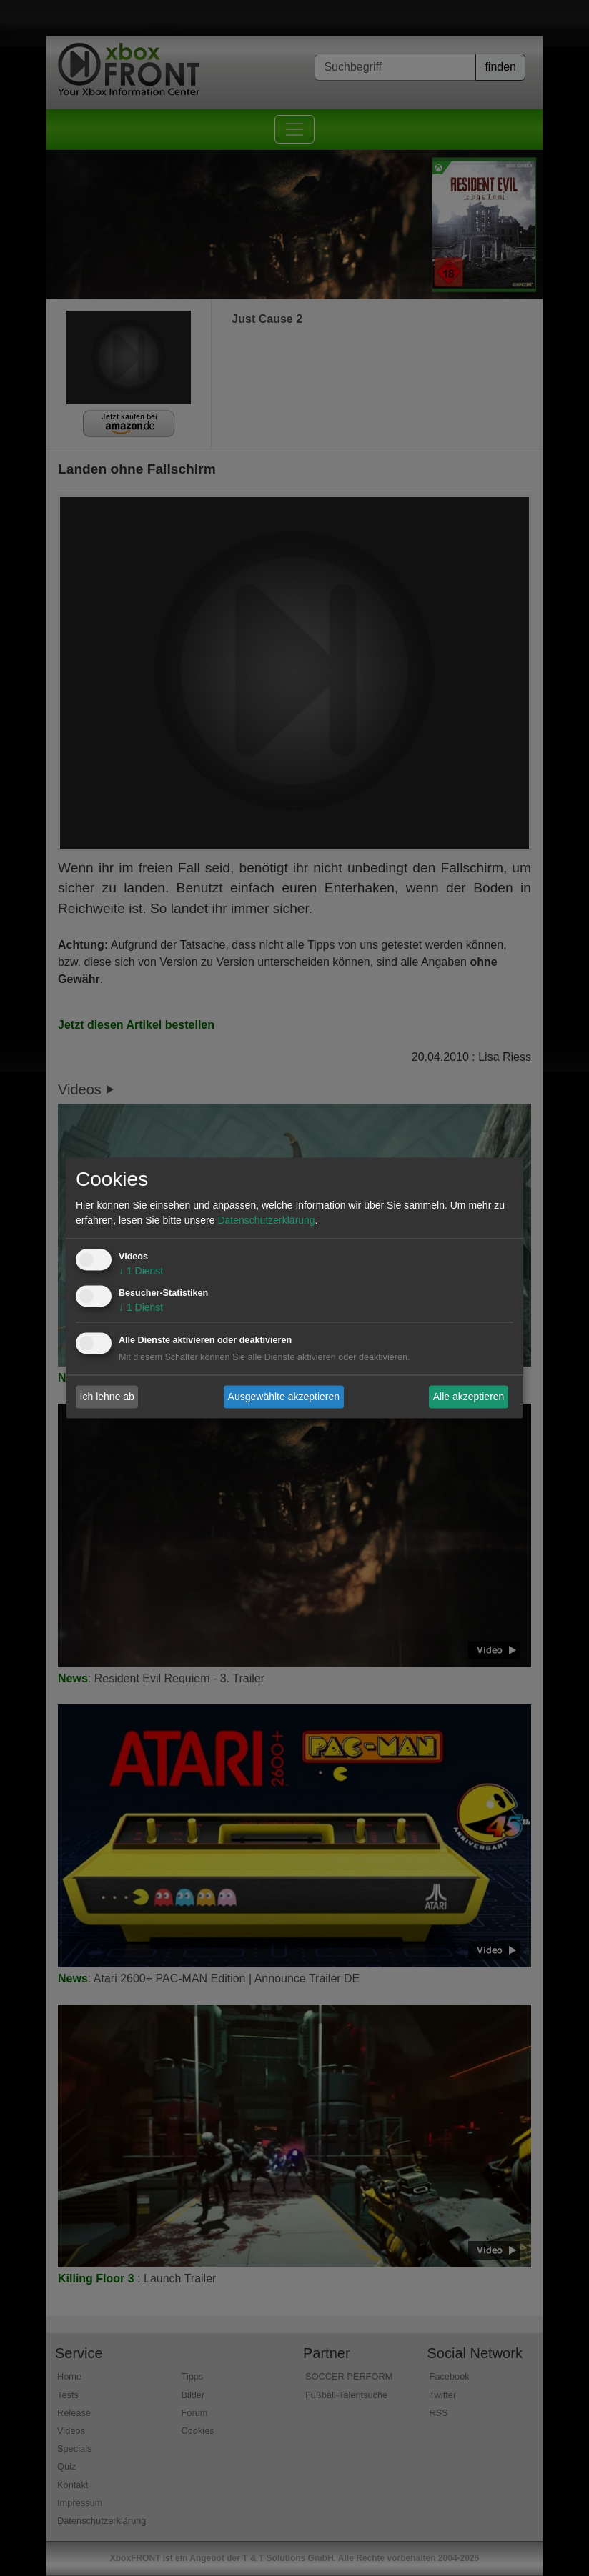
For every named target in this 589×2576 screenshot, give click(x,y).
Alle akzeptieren (469, 1396)
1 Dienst (141, 1271)
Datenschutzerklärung (266, 1221)
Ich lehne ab (107, 1396)
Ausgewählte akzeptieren (284, 1396)
